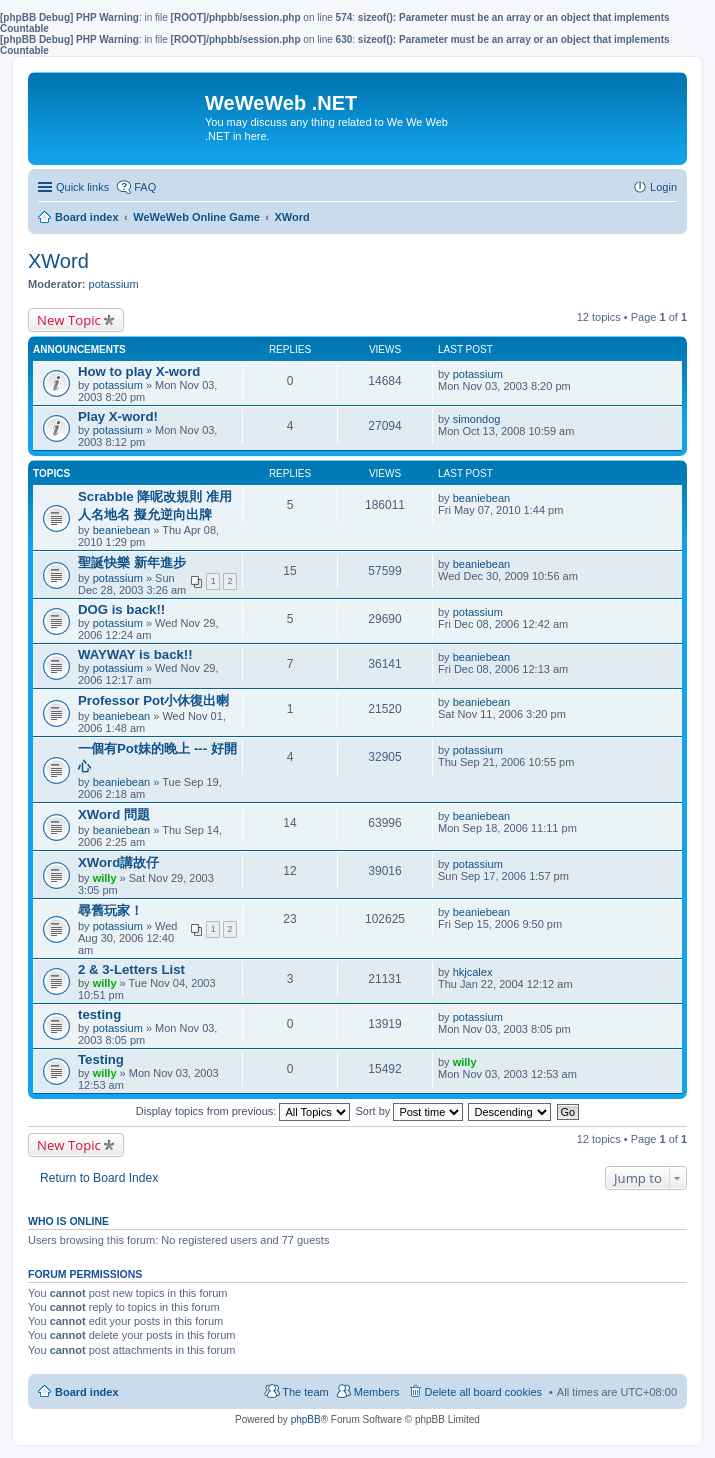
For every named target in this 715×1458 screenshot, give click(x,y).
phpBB (306, 1419)
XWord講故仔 (118, 862)
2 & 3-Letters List (131, 969)
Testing (101, 1059)
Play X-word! (118, 416)
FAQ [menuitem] (145, 187)
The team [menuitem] (305, 1392)
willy (105, 878)
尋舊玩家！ (110, 910)
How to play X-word (139, 371)
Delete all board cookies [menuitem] (483, 1392)
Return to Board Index (99, 1178)
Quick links (82, 187)
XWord (58, 261)
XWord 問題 (114, 814)
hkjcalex (473, 972)
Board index (87, 1392)
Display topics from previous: (243, 1111)
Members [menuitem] (377, 1392)
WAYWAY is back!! (135, 654)
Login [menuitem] (663, 187)
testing (99, 1014)
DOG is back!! (121, 609)
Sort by (410, 1111)
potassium (114, 284)
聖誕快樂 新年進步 (132, 562)
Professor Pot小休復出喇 (153, 700)
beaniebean (122, 530)
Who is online (68, 1221)
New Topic (69, 320)
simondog (477, 419)
